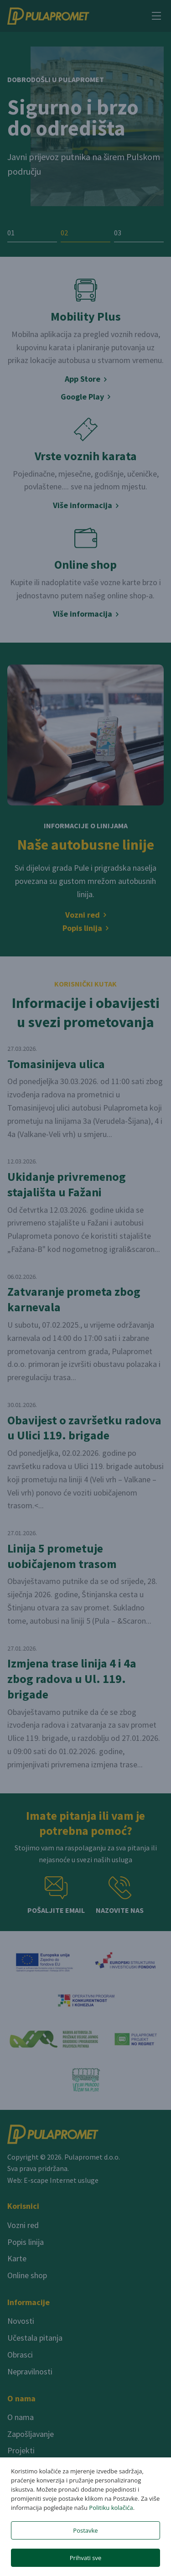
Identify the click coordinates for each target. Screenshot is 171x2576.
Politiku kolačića (111, 2507)
